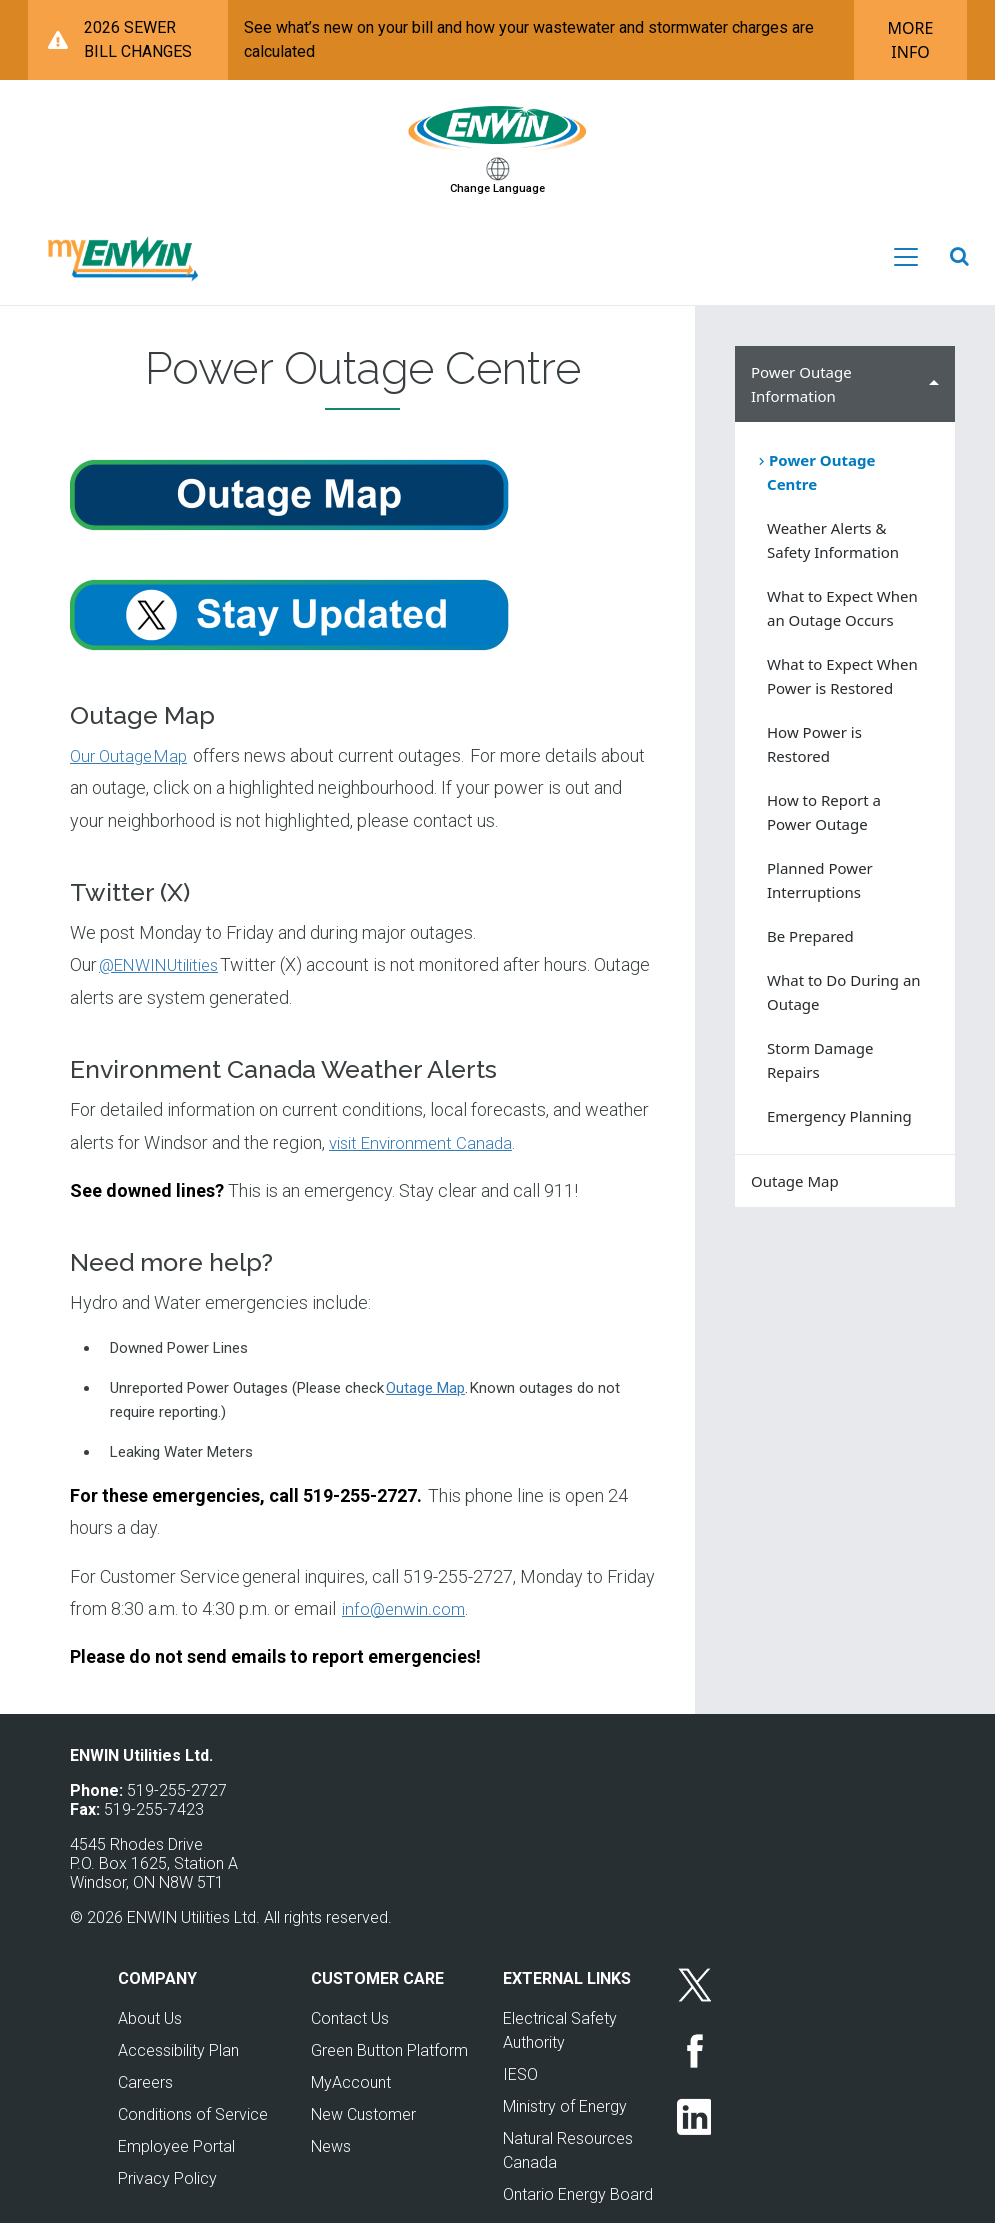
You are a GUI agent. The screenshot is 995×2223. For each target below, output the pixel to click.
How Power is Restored (814, 744)
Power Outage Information (801, 384)
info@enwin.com (406, 1608)
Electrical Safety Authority (560, 2030)
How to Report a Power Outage (824, 812)
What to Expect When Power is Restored (842, 676)
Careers (145, 2082)
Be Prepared (810, 936)
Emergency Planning (839, 1116)
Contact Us (350, 2018)
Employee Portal (176, 2146)
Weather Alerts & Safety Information (833, 540)
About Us (150, 2018)
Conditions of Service (193, 2114)
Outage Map (425, 1388)
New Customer (363, 2114)
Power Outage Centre (821, 472)
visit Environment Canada (426, 1142)
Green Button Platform (389, 2050)
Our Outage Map (132, 755)
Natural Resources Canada (568, 2150)
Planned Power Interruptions (820, 880)
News (331, 2146)
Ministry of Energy (565, 2106)
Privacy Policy (167, 2178)
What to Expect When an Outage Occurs (842, 608)
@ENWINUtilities (165, 964)
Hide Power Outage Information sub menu (934, 384)
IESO (520, 2074)
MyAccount (351, 2082)
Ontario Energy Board (578, 2194)
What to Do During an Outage (844, 992)
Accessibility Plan (178, 2050)
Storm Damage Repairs (820, 1060)
